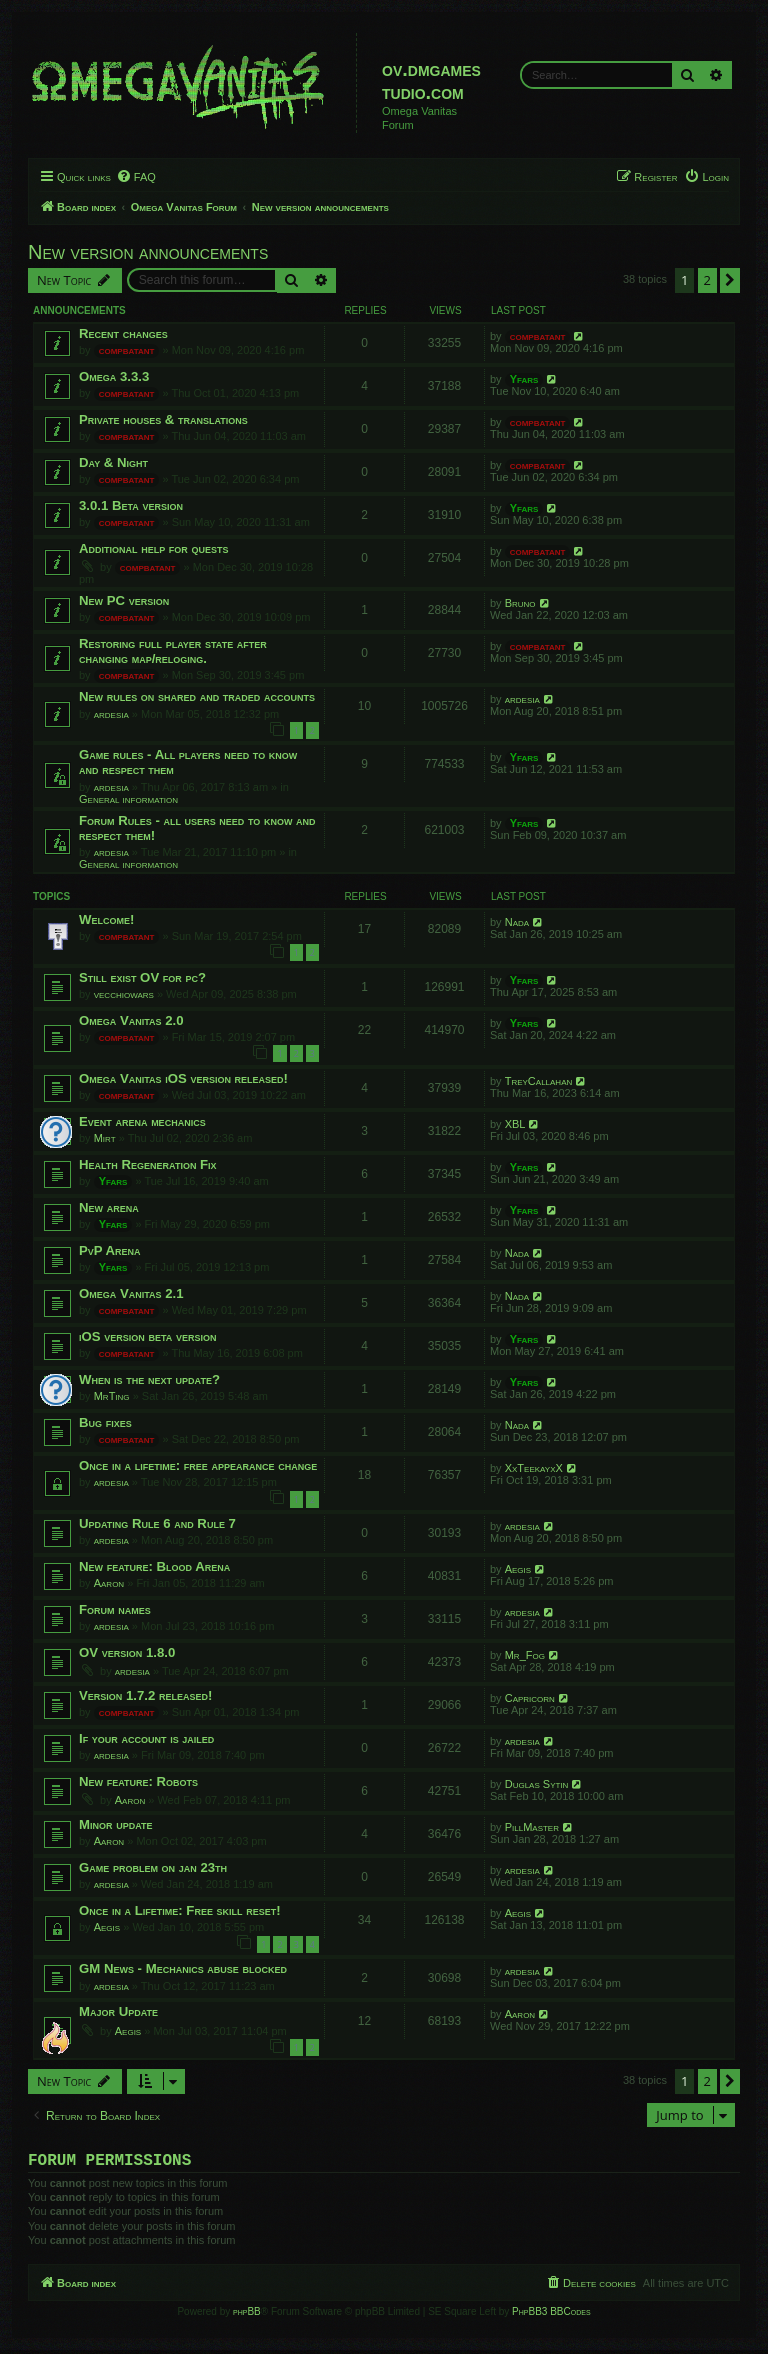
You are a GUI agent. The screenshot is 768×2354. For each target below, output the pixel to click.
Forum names (115, 1609)
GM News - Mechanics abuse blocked (183, 1968)
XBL (515, 1124)
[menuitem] (136, 177)
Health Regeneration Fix (148, 1164)
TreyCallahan (539, 1081)
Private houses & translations (163, 419)
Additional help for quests (154, 548)
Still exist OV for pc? (142, 977)
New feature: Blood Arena (154, 1566)
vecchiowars (124, 994)
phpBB (247, 2315)
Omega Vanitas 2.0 (131, 1020)
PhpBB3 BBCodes (551, 2315)
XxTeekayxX (534, 1468)
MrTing (112, 1396)
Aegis (518, 1569)
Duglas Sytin (537, 1784)
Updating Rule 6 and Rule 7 (157, 1523)
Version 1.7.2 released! (145, 1695)
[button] (730, 280)
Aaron (109, 1583)
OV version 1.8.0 (127, 1652)
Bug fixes (105, 1422)
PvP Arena (110, 1250)
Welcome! (106, 919)
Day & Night (113, 462)
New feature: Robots (138, 1781)
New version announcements (148, 252)
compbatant (127, 350)
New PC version (124, 600)
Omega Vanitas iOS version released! (183, 1078)
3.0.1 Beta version (131, 505)
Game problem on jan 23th (153, 1867)
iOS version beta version (147, 1336)
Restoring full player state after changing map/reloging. (173, 651)
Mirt (105, 1138)
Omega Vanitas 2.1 (131, 1293)
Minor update (115, 1824)
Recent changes (123, 333)
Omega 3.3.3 (114, 376)
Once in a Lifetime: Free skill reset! (180, 1910)
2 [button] (707, 280)
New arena (109, 1207)
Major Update (118, 2011)
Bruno (520, 603)
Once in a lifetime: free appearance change (198, 1465)
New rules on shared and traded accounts (197, 696)
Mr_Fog (525, 1655)
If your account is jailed (146, 1738)
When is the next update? (149, 1379)
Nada (517, 922)
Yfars (524, 379)
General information (128, 799)
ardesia (111, 714)
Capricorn (530, 1698)
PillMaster (532, 1827)
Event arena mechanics (142, 1121)
